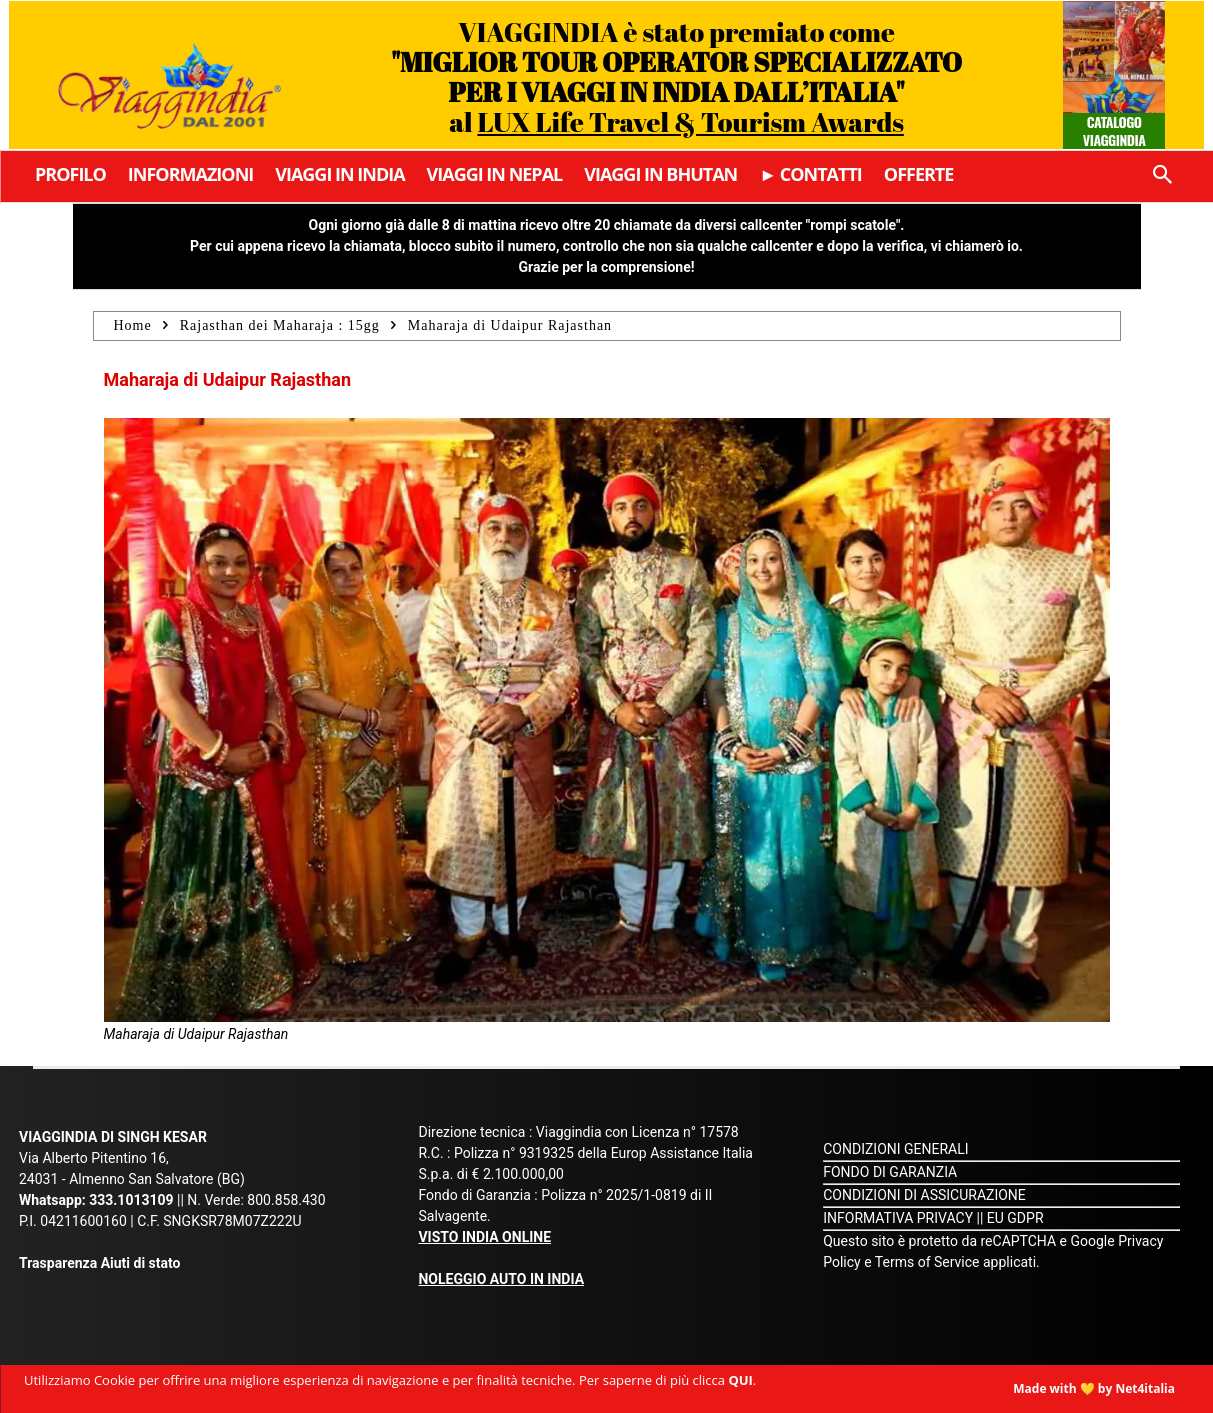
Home (133, 325)
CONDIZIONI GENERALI (895, 1149)
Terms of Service (927, 1262)
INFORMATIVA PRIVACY (898, 1218)
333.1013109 (131, 1200)
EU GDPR (1015, 1218)
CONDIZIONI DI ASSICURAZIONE (924, 1195)
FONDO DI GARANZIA (890, 1172)
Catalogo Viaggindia (1114, 130)
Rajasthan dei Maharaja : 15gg (280, 325)
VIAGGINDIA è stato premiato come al (676, 76)
